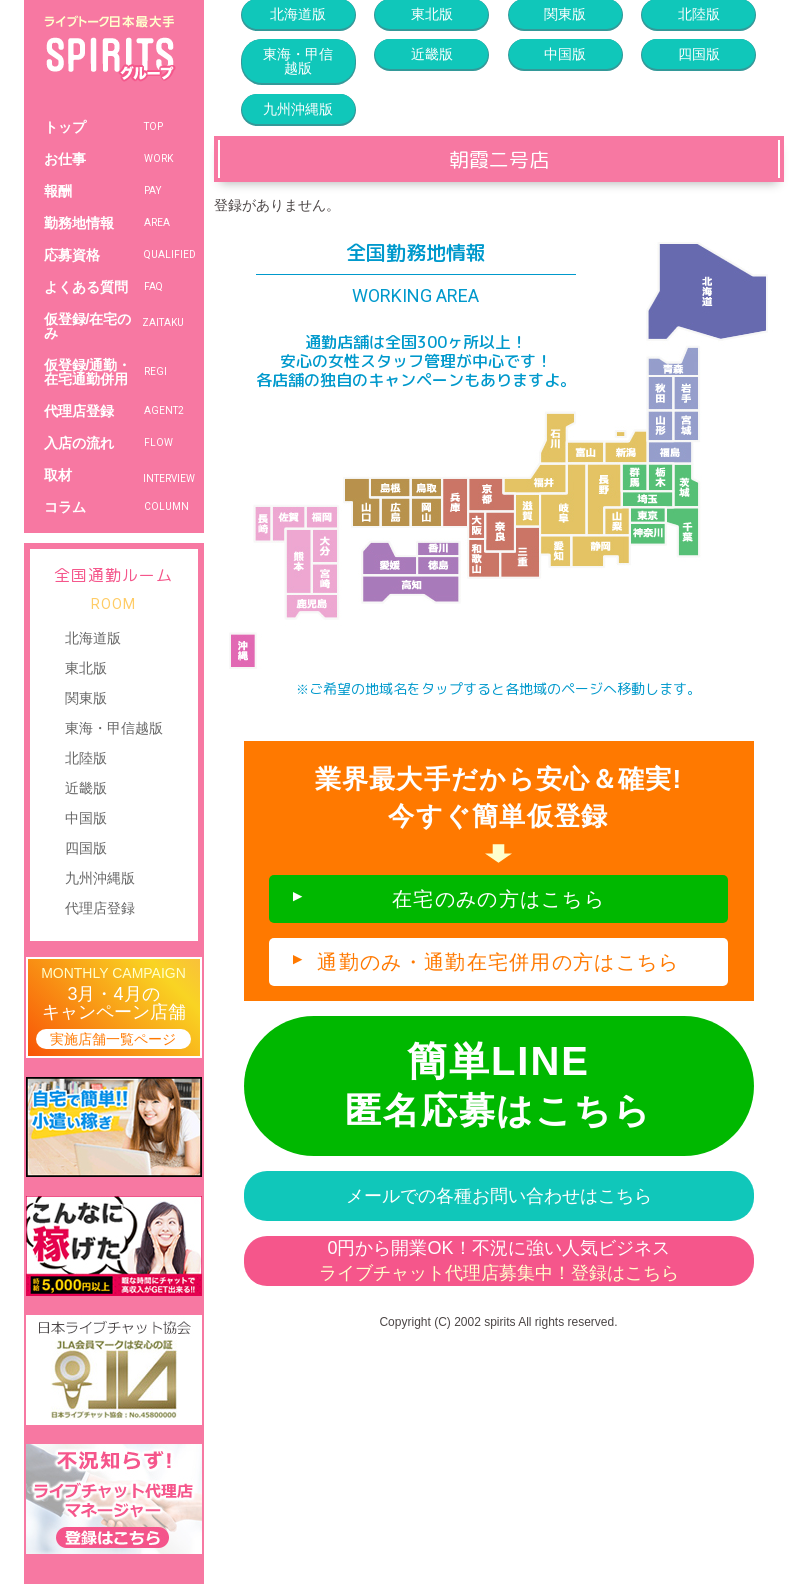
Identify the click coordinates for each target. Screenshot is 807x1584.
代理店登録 (100, 908)
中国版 (86, 818)
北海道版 (93, 638)
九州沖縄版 (100, 878)
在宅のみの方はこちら (498, 899)
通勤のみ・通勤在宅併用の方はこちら (498, 962)
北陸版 (86, 758)
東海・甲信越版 (114, 728)
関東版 (86, 698)
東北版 (86, 668)
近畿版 (86, 788)
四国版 (86, 848)
